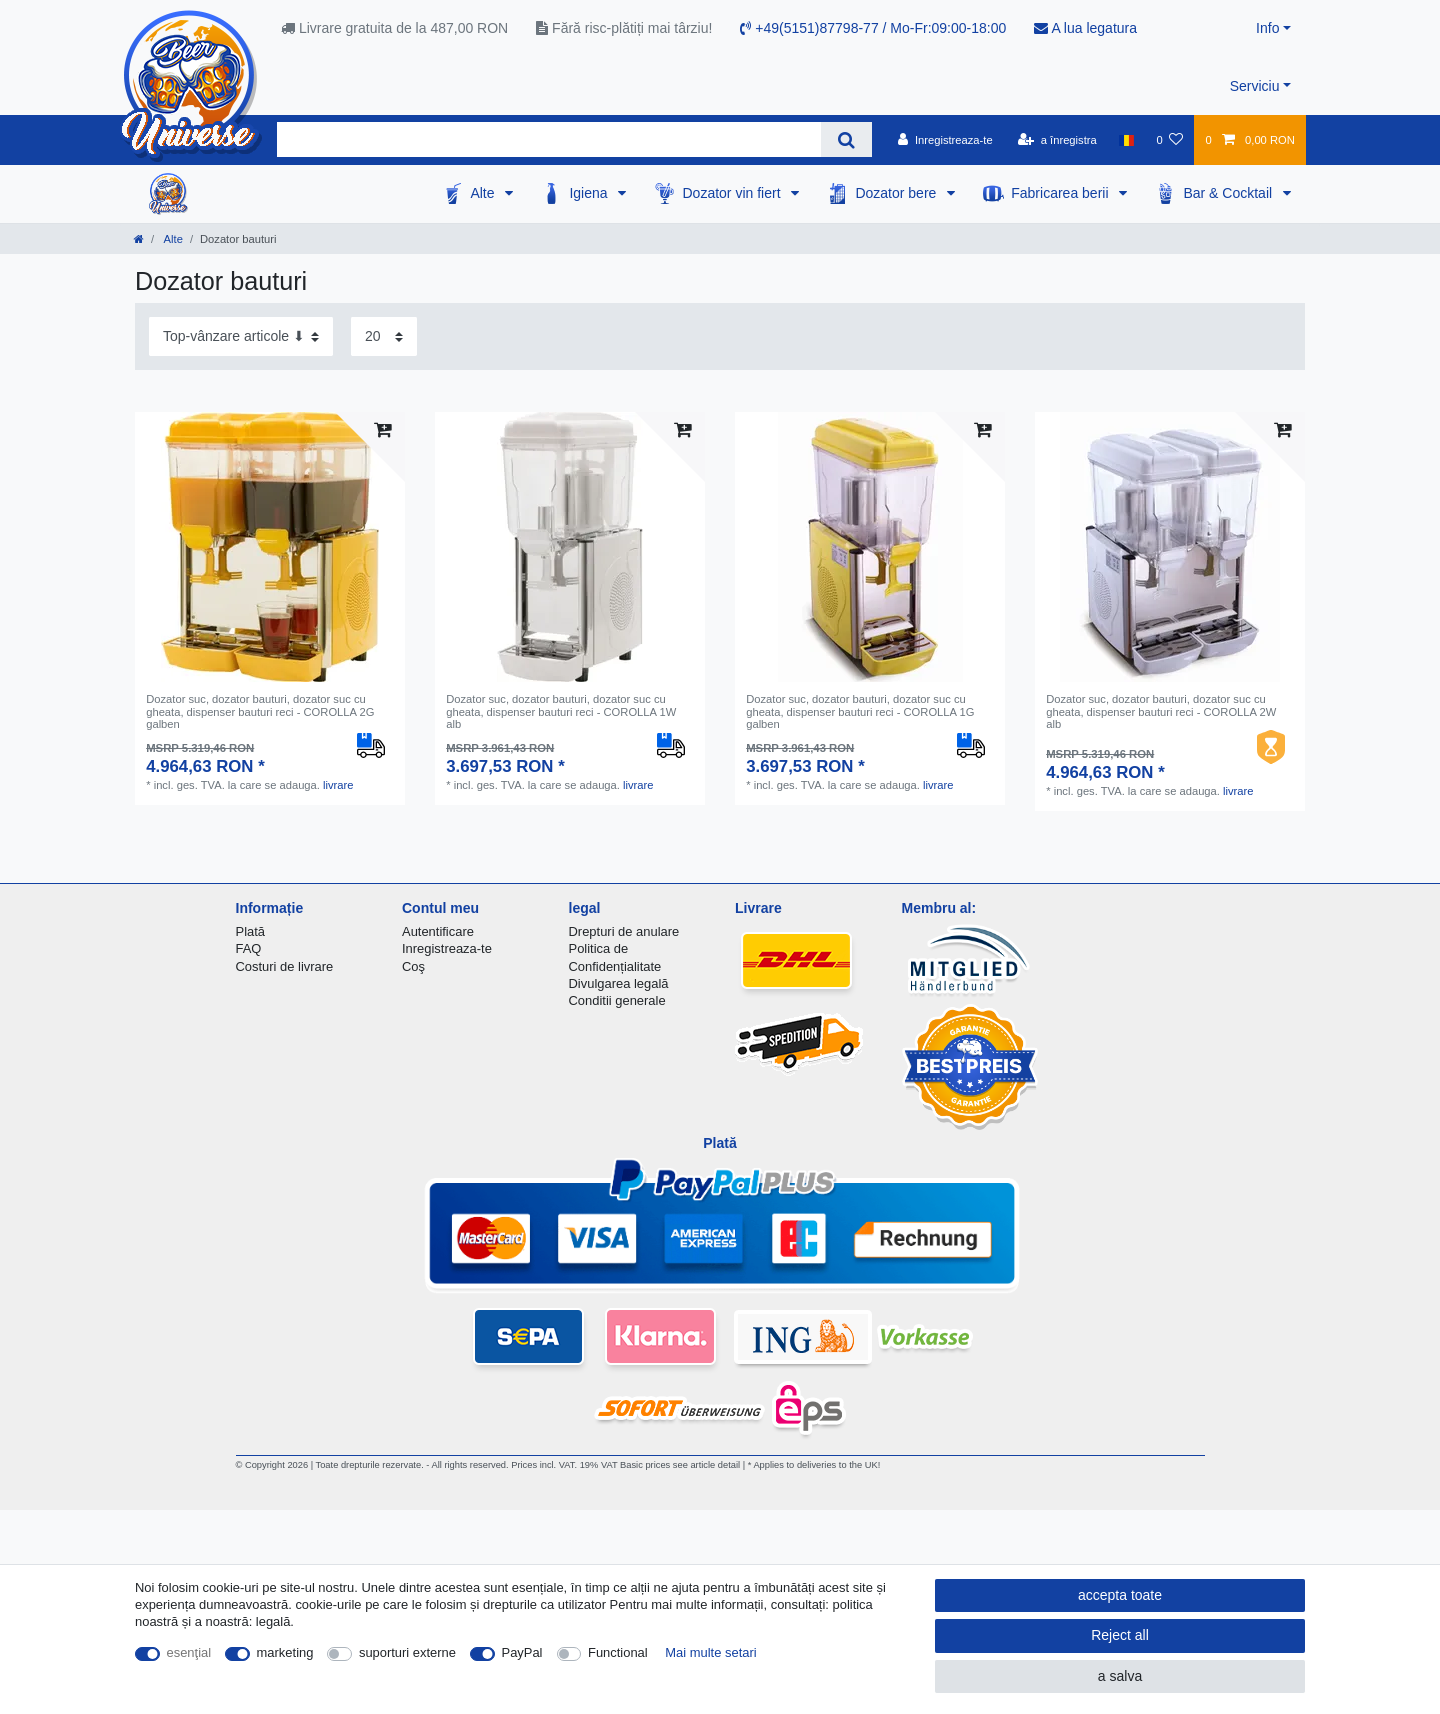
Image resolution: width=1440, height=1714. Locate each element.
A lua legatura (1085, 28)
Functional (618, 1652)
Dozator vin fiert (733, 193)
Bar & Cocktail (1229, 193)
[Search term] (549, 139)
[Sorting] (241, 336)
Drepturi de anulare (624, 931)
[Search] (846, 139)
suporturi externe (407, 1652)
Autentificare (438, 931)
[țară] (1126, 140)
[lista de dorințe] (1169, 140)
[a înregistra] (1057, 140)
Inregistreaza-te (447, 948)
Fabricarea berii (1061, 193)
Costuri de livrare (285, 966)
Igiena (590, 193)
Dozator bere (897, 193)
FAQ (249, 948)
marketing (285, 1652)
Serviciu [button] (1255, 86)
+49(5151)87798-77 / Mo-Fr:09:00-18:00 (873, 28)
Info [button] (1267, 28)
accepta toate (1120, 1595)
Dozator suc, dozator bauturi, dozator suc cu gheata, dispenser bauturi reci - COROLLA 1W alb (561, 711)
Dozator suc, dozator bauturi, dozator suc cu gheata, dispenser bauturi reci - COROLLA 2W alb (1161, 711)
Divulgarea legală (619, 983)
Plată (251, 931)
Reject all (1120, 1635)
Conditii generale (617, 1000)
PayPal (522, 1652)
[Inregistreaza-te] (945, 140)
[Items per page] (384, 336)
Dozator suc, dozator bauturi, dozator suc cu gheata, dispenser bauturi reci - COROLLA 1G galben (860, 711)
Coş (413, 966)
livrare (338, 785)
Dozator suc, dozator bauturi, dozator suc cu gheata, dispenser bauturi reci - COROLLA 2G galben (260, 711)
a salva (1120, 1676)
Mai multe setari (710, 1652)
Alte (484, 193)
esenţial (189, 1652)
